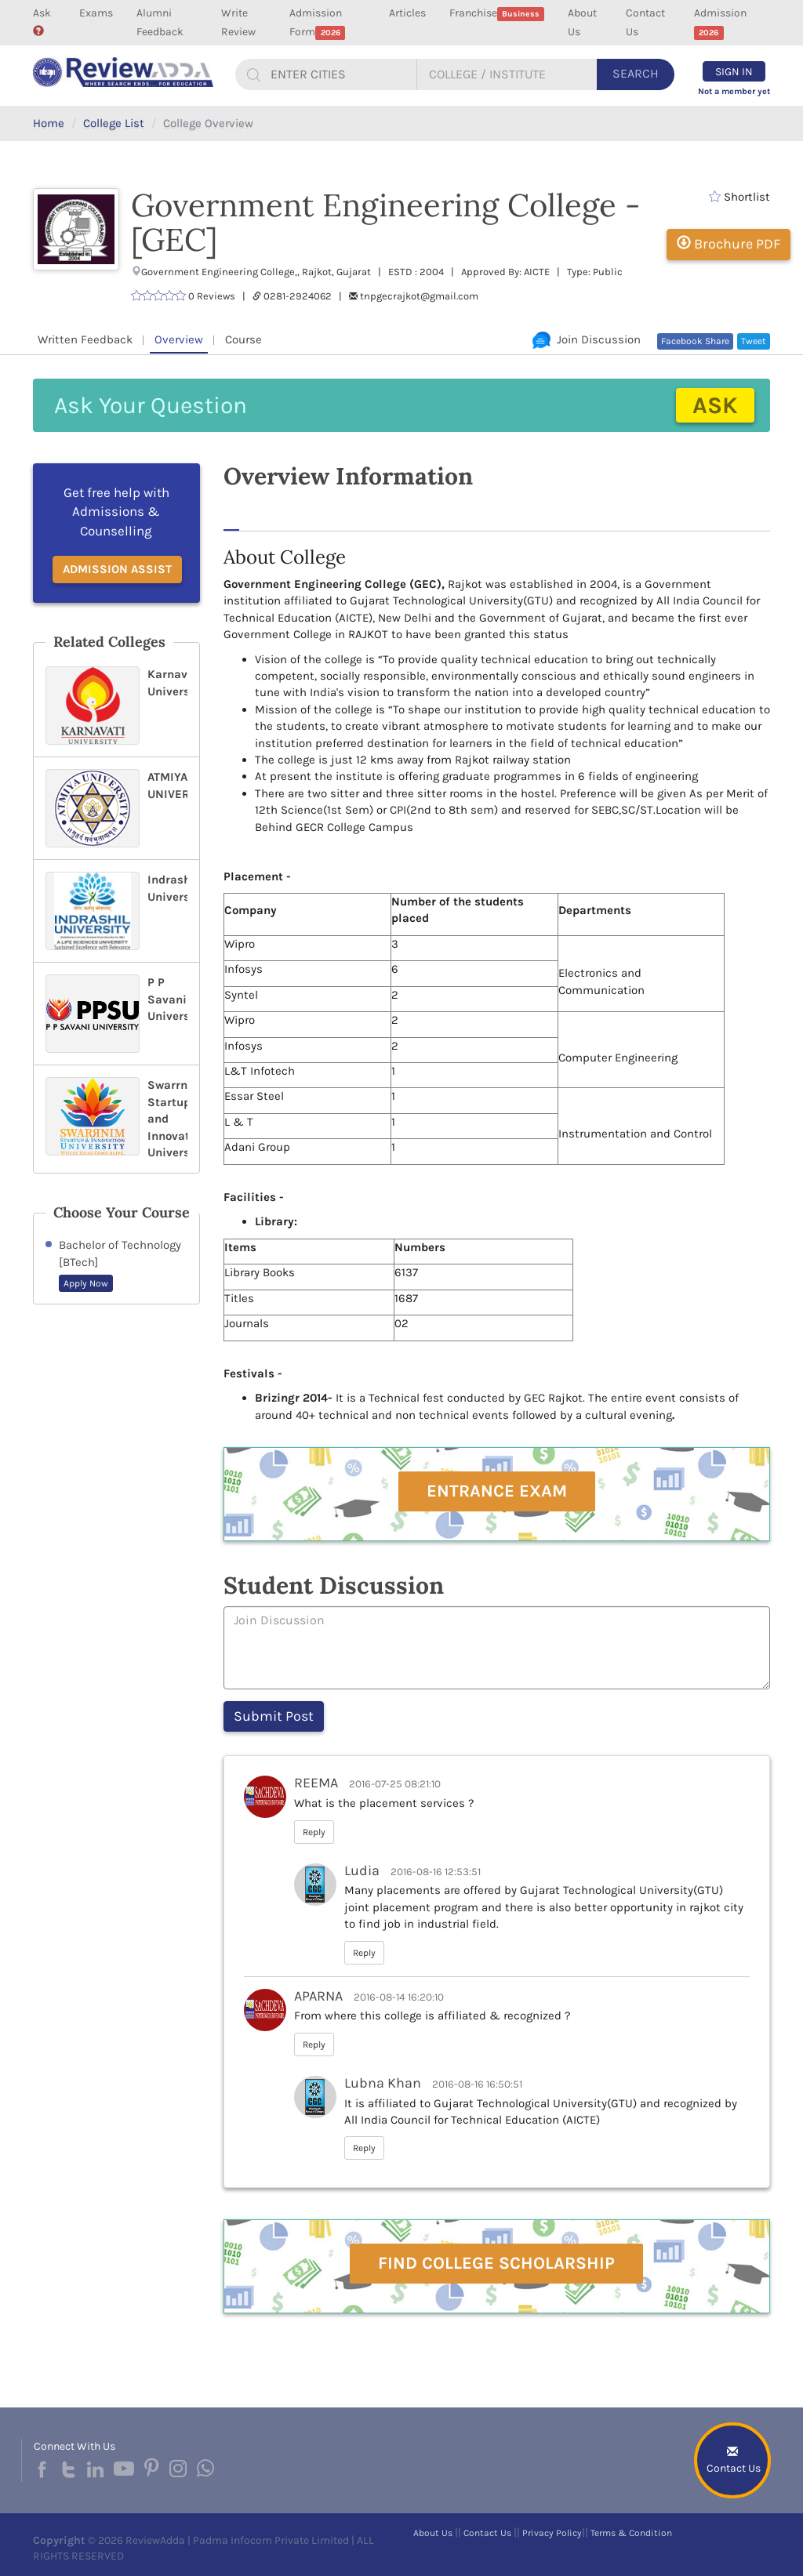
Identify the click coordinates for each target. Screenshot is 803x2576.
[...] (341, 74)
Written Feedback (85, 339)
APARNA (318, 1996)
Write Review (238, 22)
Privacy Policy (552, 2532)
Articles (407, 13)
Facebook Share (695, 341)
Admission (720, 23)
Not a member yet (734, 91)
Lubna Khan (382, 2083)
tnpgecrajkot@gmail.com (419, 296)
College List (113, 123)
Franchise (497, 13)
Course (243, 339)
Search (635, 73)
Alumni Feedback (159, 22)
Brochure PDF (728, 243)
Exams (96, 13)
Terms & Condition (631, 2532)
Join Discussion (586, 339)
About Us (582, 22)
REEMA (316, 1782)
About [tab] (247, 513)
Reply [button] (314, 1832)
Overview (178, 339)
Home (48, 123)
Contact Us (645, 22)
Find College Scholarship (496, 2263)
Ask (42, 21)
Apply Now (86, 1283)
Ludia (362, 1870)
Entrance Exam (497, 1491)
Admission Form (317, 23)
